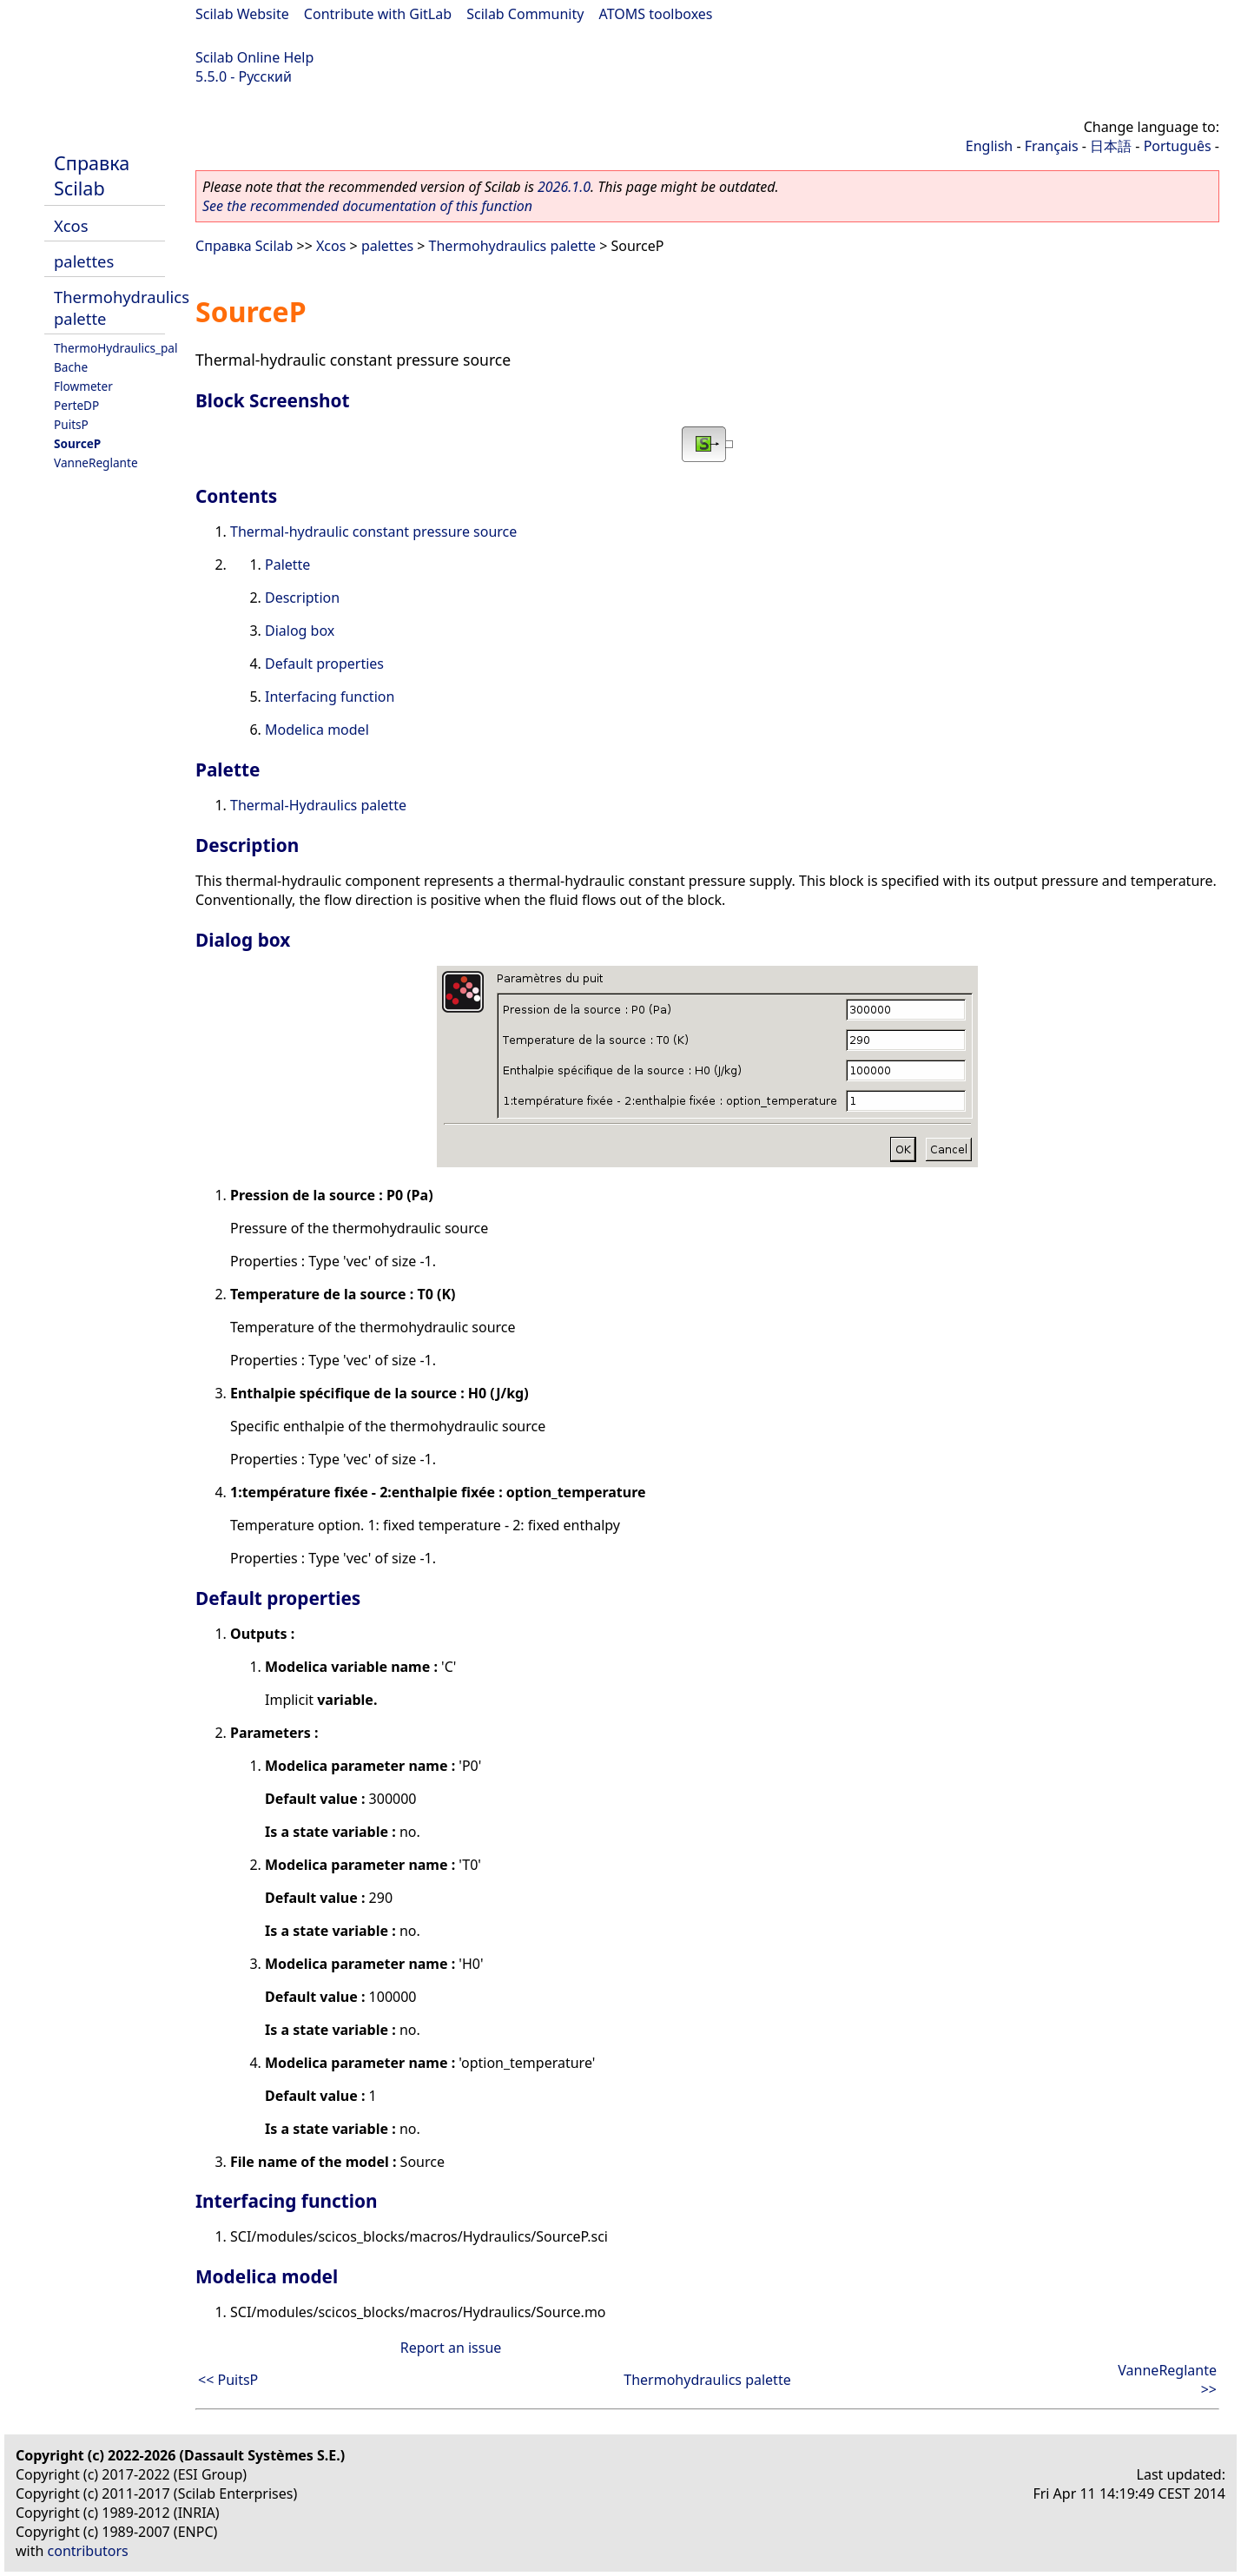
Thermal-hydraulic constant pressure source (373, 531)
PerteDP (76, 405)
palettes (84, 261)
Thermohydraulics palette (512, 245)
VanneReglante (96, 462)
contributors (88, 2550)
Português (1177, 145)
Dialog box (299, 630)
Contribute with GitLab (378, 13)
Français (1052, 145)
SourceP (77, 443)
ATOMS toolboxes (656, 13)
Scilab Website (242, 13)
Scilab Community (525, 13)
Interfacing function (329, 696)
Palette (287, 564)
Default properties (324, 663)
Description (302, 597)
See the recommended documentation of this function (367, 205)
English (989, 145)
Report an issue (450, 2347)
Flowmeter (83, 386)
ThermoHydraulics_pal (116, 348)
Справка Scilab (91, 175)
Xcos (71, 225)
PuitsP (71, 424)
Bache (71, 367)
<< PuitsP (228, 2379)
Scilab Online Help (254, 57)
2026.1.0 (564, 186)
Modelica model (317, 729)
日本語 (1111, 145)
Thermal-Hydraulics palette (318, 805)
